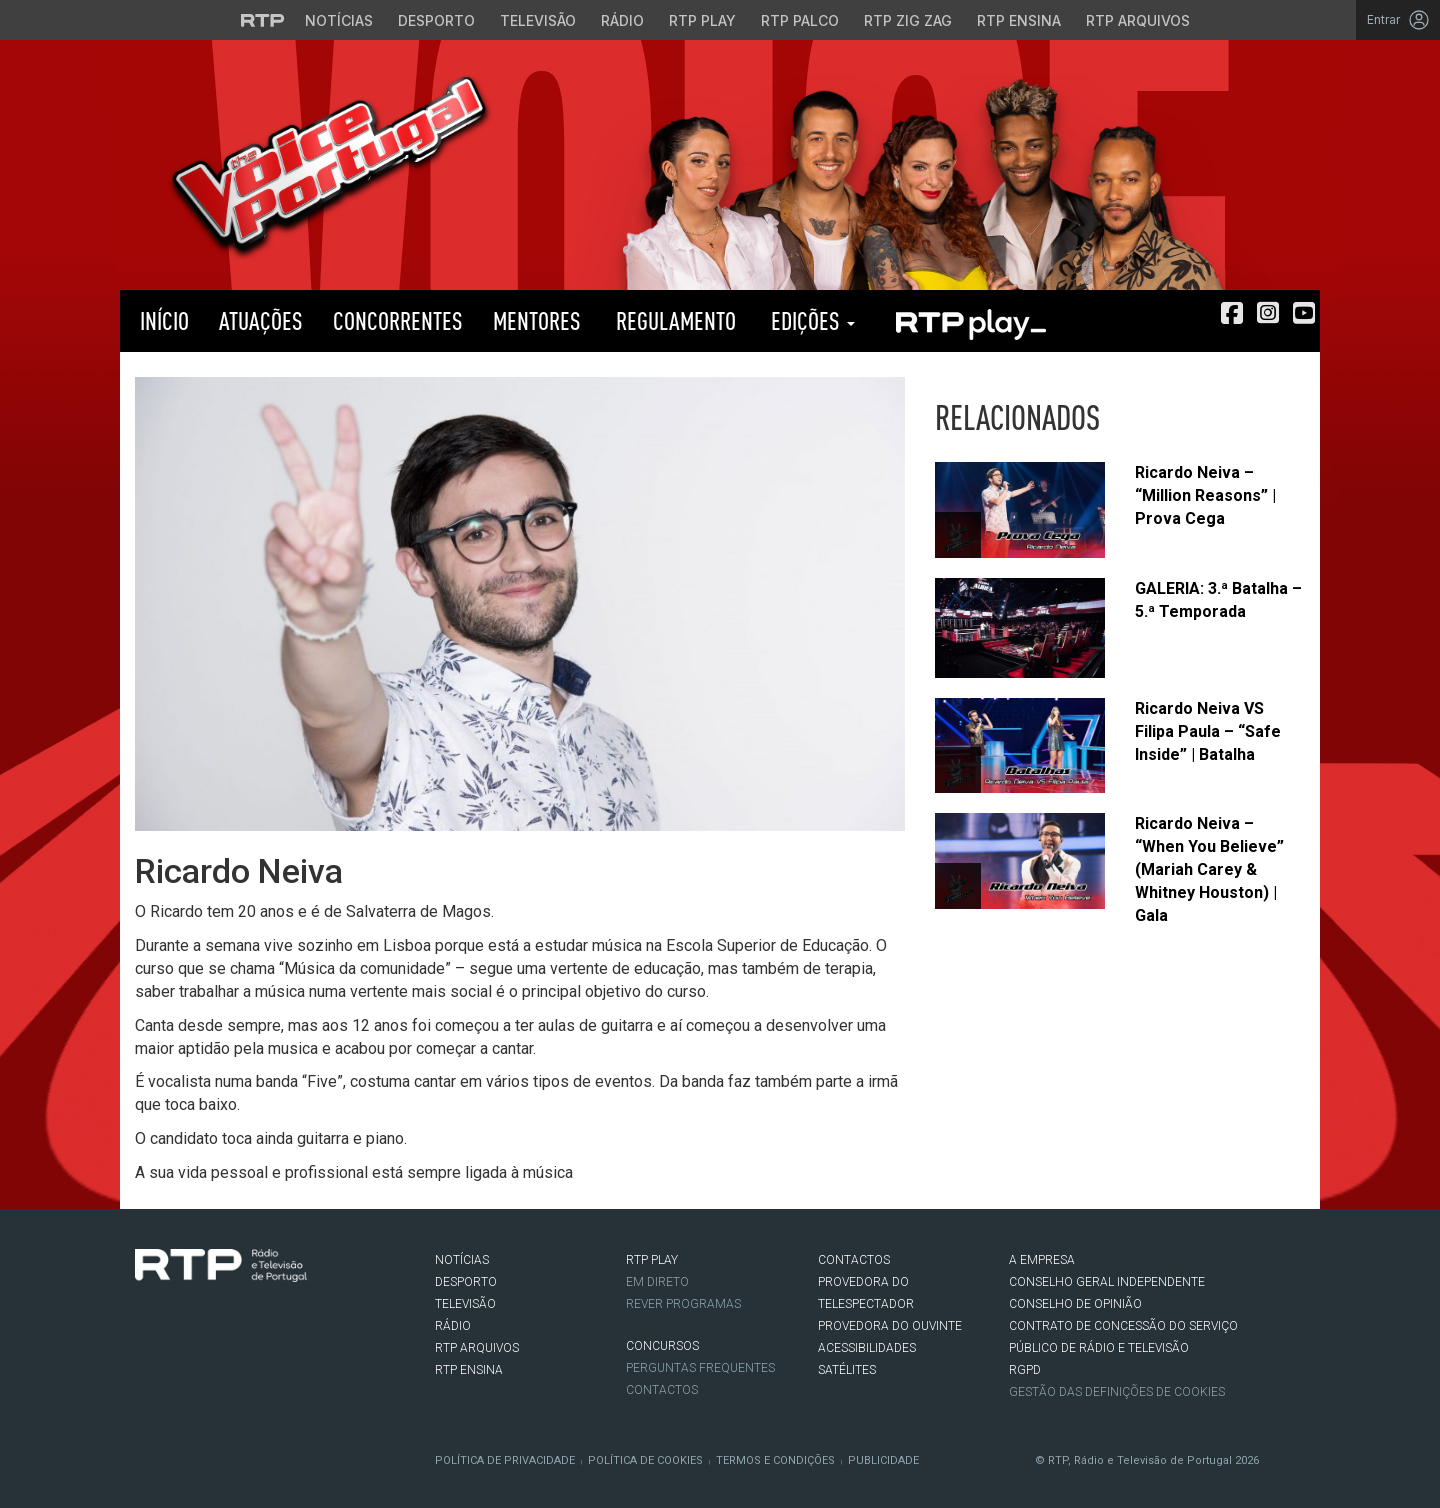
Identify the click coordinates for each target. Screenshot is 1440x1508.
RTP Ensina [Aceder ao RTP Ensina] (1019, 20)
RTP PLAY (970, 321)
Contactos (662, 1390)
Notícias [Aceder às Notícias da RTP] (339, 20)
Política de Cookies (645, 1460)
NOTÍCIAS (462, 1260)
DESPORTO (466, 1282)
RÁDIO (453, 1326)
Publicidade (883, 1460)
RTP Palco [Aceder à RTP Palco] (800, 20)
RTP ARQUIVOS (477, 1348)
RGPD (1025, 1370)
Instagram (206, 1323)
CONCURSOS (662, 1346)
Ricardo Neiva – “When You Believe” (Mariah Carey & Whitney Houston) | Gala (1209, 869)
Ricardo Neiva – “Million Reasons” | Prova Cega (1205, 495)
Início (162, 320)
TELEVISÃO (465, 1304)
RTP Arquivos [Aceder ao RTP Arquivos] (1138, 20)
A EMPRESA (1042, 1260)
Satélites (847, 1370)
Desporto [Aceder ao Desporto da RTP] (436, 20)
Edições (810, 320)
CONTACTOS (854, 1260)
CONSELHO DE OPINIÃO (1075, 1304)
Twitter (176, 1323)
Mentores (537, 320)
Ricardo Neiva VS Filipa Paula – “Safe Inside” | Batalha (1208, 731)
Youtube (236, 1323)
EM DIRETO (657, 1282)
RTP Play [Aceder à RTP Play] (702, 20)
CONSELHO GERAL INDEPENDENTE (1107, 1282)
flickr (266, 1323)
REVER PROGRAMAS (683, 1304)
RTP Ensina (469, 1370)
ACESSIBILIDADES (867, 1348)
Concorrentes (398, 320)
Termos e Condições (775, 1460)
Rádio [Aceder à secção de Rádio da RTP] (622, 20)
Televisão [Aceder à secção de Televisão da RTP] (538, 20)
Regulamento (673, 320)
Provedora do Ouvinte (890, 1326)
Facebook (146, 1323)
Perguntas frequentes (700, 1368)
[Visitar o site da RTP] (263, 20)
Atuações (261, 320)
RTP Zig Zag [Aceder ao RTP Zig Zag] (908, 20)
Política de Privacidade (505, 1460)
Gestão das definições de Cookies (1117, 1392)
